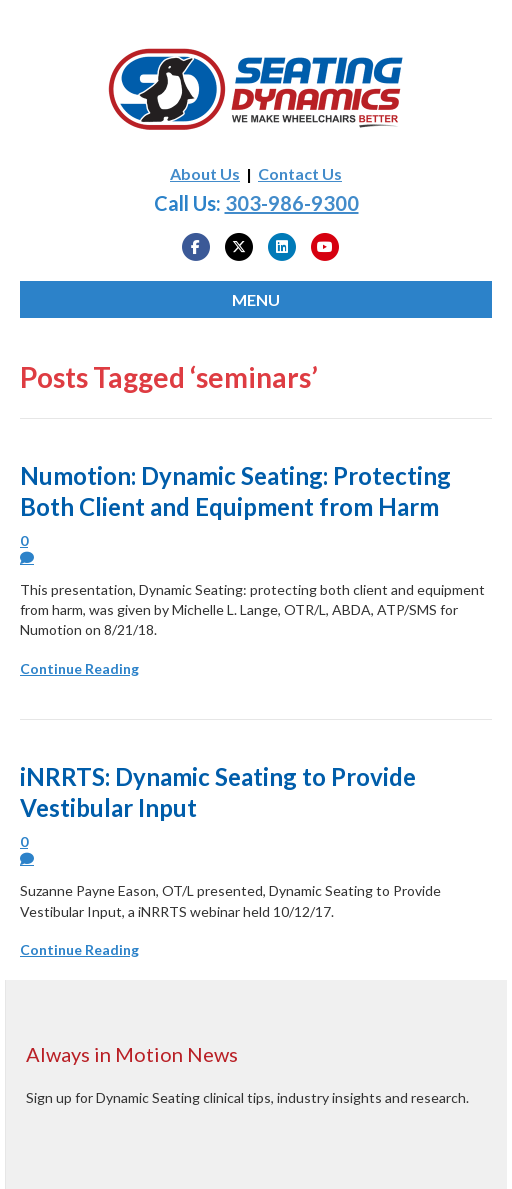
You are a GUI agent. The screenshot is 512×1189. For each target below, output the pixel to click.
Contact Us (300, 173)
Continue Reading (79, 668)
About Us (205, 173)
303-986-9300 (292, 203)
